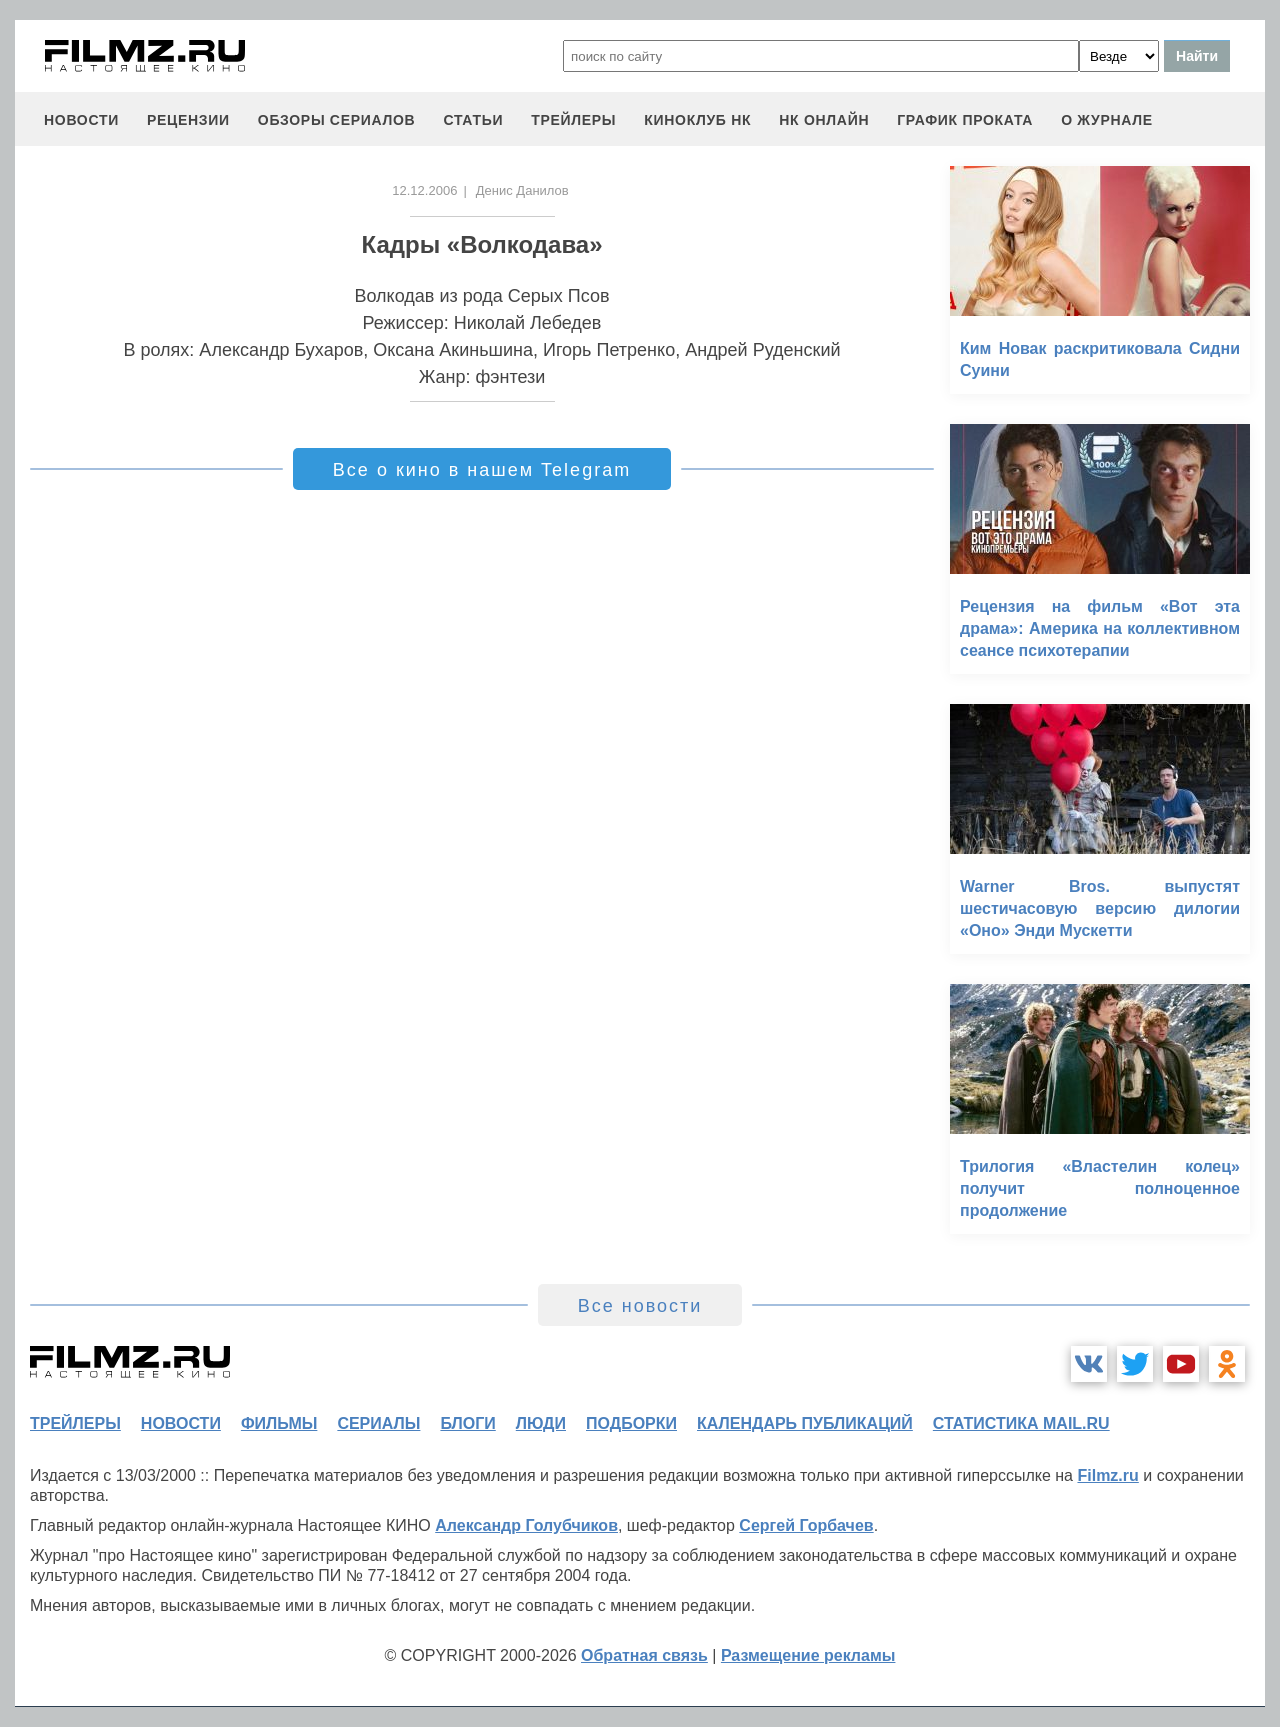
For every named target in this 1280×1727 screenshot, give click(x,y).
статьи (473, 120)
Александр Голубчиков (526, 1525)
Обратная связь (644, 1655)
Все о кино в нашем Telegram (482, 470)
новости (81, 120)
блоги (467, 1423)
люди (541, 1423)
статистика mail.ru (1021, 1423)
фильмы (279, 1423)
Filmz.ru (1107, 1475)
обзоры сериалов (337, 120)
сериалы (378, 1423)
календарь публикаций (805, 1423)
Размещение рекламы (808, 1655)
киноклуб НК (697, 120)
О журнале (1107, 120)
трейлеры (573, 120)
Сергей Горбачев (806, 1525)
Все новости (640, 1306)
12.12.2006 (424, 190)
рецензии (188, 120)
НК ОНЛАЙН (824, 120)
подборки (631, 1423)
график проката (965, 120)
